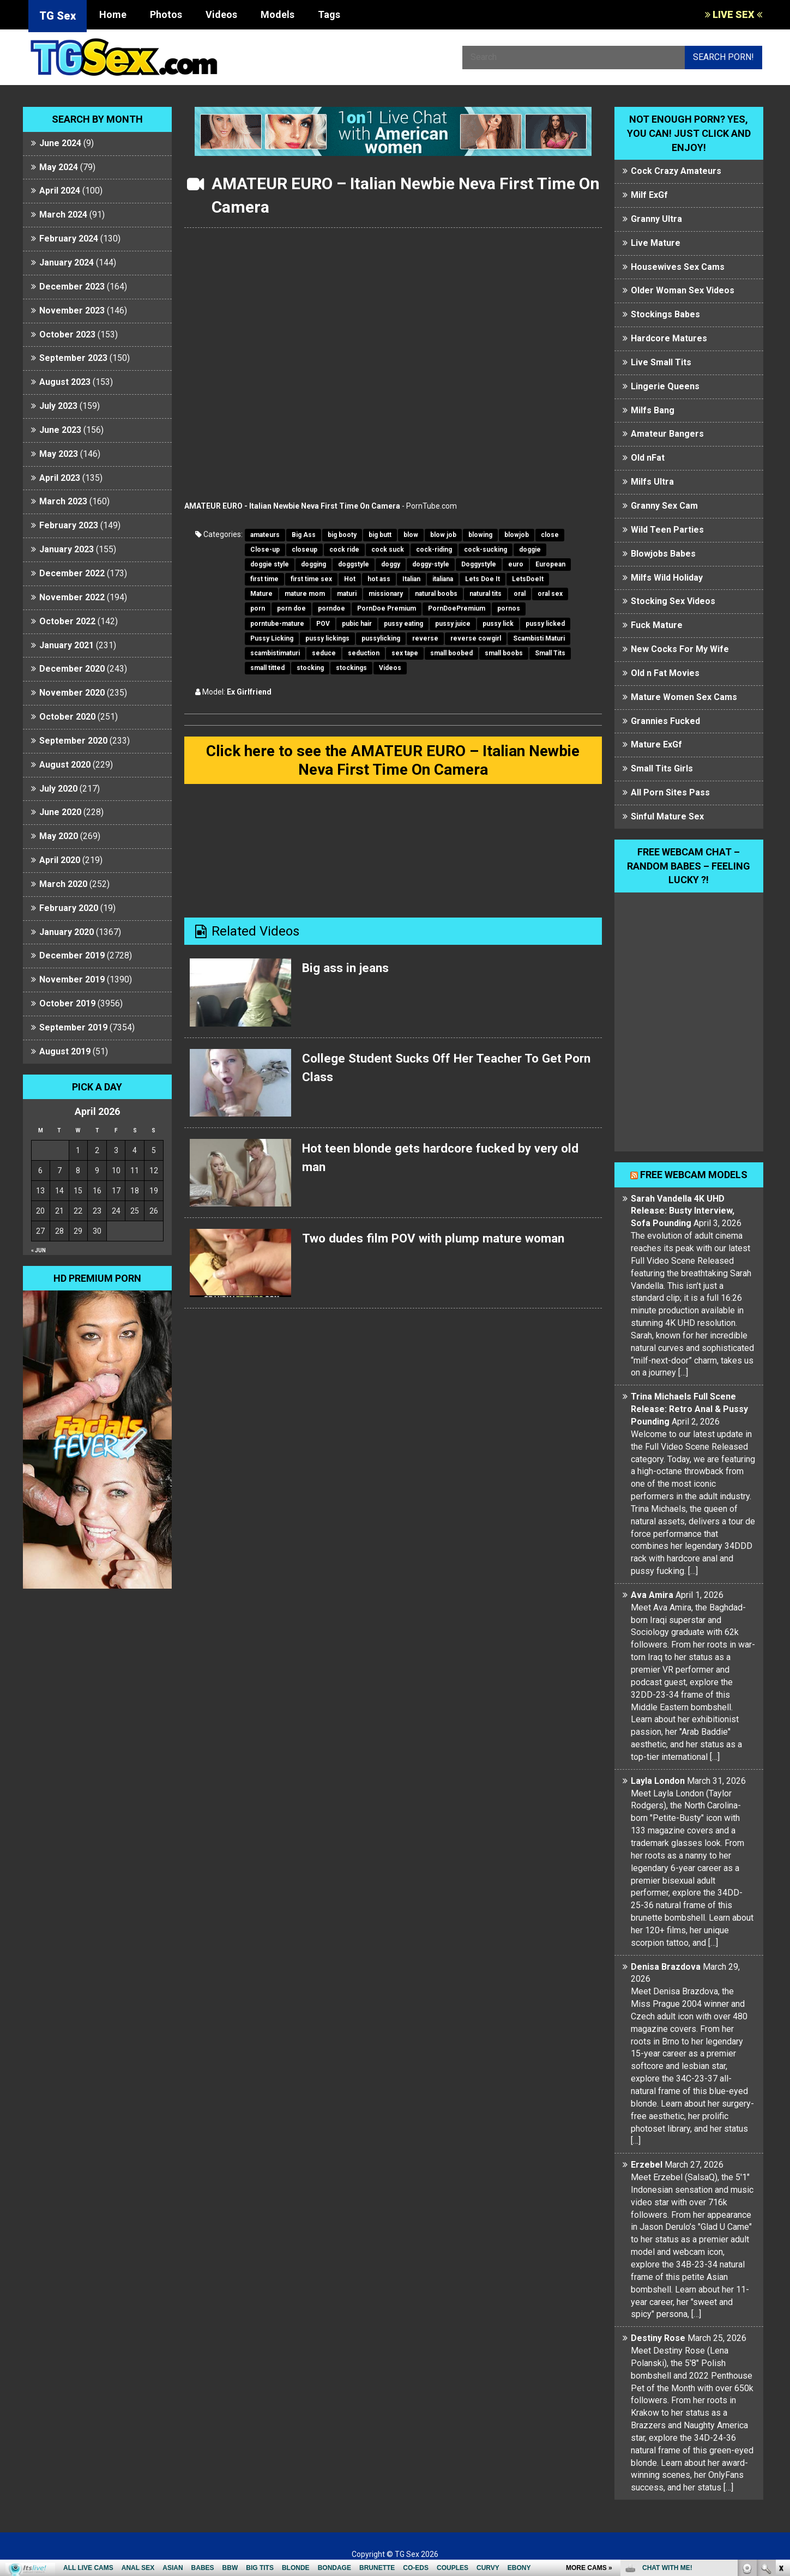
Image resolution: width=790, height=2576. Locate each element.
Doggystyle (478, 564)
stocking (310, 668)
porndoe (331, 608)
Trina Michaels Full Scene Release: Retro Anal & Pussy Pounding (689, 1409)
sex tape (404, 653)
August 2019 (65, 1051)
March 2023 (63, 501)
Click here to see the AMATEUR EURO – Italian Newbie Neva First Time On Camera (393, 761)
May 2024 (58, 167)
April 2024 (59, 190)
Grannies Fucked (665, 721)
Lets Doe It (482, 579)
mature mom (305, 594)
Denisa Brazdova (666, 1967)
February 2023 (68, 525)
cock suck (387, 549)
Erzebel (646, 2164)
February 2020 (68, 908)
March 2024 (63, 214)
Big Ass (304, 535)
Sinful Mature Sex (667, 816)
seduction (363, 653)
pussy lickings (327, 638)
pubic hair (357, 624)
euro (515, 564)
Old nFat (648, 458)
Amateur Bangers (667, 434)
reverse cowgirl (475, 638)
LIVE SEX (733, 14)
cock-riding (434, 549)
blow (410, 535)
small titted (267, 668)
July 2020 (58, 788)
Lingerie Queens (665, 386)
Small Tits (550, 653)
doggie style (269, 564)
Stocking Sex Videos (673, 601)
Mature (261, 594)
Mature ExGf (656, 744)
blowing (480, 535)
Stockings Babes (665, 314)
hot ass (378, 579)
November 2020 (72, 692)
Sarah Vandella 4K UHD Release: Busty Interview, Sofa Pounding (682, 1211)
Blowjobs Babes (663, 553)
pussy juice (453, 624)
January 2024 (66, 262)
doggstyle (353, 564)
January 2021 (66, 645)
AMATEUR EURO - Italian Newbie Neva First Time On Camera (292, 506)
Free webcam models (693, 1174)
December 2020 (72, 668)
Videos (221, 14)
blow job (443, 535)
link (780, 2405)
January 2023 (66, 549)
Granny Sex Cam (664, 505)
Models (277, 14)
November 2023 (72, 310)
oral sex (550, 594)
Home (112, 14)
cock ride (344, 549)
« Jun (38, 1250)
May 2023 (58, 454)
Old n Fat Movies (665, 673)
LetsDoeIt (528, 579)
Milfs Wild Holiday (667, 577)
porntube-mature (277, 624)
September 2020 (73, 740)
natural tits (485, 594)
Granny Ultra (656, 219)
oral (520, 594)
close (550, 535)
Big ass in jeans (348, 970)
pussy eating (403, 624)
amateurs (265, 535)
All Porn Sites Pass (670, 792)
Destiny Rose (658, 2338)
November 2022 (72, 597)
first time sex (311, 579)
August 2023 (65, 382)
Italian (411, 579)
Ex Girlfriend (249, 691)
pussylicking (380, 638)
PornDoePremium (456, 608)
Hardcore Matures (669, 338)
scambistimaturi (275, 653)
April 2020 (59, 860)
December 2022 (72, 573)
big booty (342, 535)
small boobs (504, 653)
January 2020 (66, 932)
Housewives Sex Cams (678, 267)
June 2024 (60, 143)
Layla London (658, 1781)
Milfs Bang (652, 410)
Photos (166, 14)
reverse (425, 638)
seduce (324, 653)
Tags (329, 14)
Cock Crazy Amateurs (676, 171)
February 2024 (68, 238)
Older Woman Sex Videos (682, 290)
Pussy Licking (271, 638)
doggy (390, 564)
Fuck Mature (657, 625)
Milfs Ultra (652, 481)
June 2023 (60, 430)
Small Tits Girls (662, 768)
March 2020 (63, 884)
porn (257, 608)
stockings (351, 668)
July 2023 (58, 406)
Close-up (265, 549)
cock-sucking (485, 549)
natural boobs (436, 594)
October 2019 (67, 1003)
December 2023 (72, 286)
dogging (313, 564)
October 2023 (67, 334)
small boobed (451, 653)
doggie (530, 549)
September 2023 (73, 358)
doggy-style (430, 564)
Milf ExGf (649, 195)
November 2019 (72, 979)
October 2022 (67, 621)
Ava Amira (652, 1595)
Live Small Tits (661, 362)
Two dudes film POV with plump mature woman (441, 1240)
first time (264, 579)
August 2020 (65, 764)
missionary (386, 594)
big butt (380, 535)
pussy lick (498, 624)
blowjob (516, 535)
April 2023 (59, 478)
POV (323, 624)
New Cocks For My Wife (680, 649)
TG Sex (57, 15)
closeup (304, 549)
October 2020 (67, 716)
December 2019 (72, 955)
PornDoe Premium (386, 608)
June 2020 (60, 812)
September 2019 (73, 1027)
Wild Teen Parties (667, 529)
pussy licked (545, 624)
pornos (508, 608)
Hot (349, 579)
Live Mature (655, 243)
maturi (347, 594)
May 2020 (58, 836)
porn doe (291, 608)
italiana (442, 579)
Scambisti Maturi (539, 638)
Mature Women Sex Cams (684, 697)
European (550, 564)
